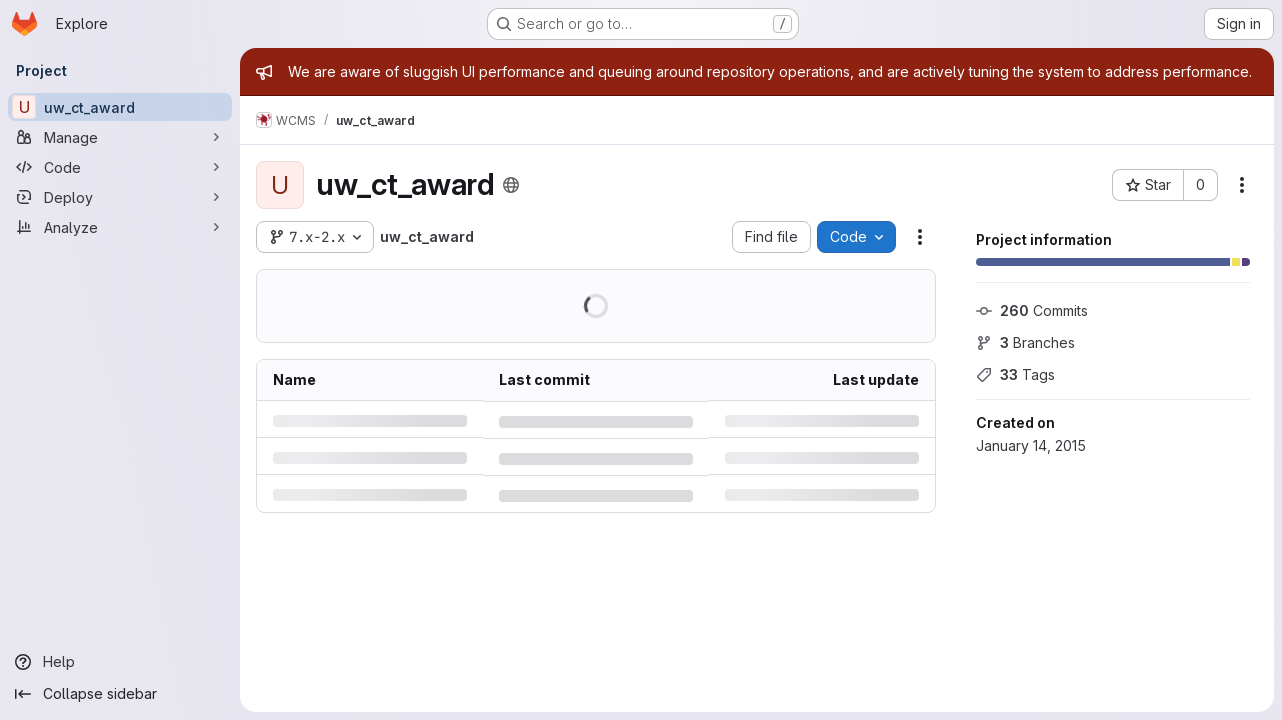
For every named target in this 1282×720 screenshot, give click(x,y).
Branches (1025, 342)
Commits (1032, 310)
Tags (1015, 374)
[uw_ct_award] (120, 107)
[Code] (120, 167)
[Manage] (120, 137)
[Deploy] (120, 197)
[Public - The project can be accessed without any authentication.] (511, 185)
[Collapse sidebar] (120, 694)
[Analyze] (120, 227)
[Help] (120, 662)
